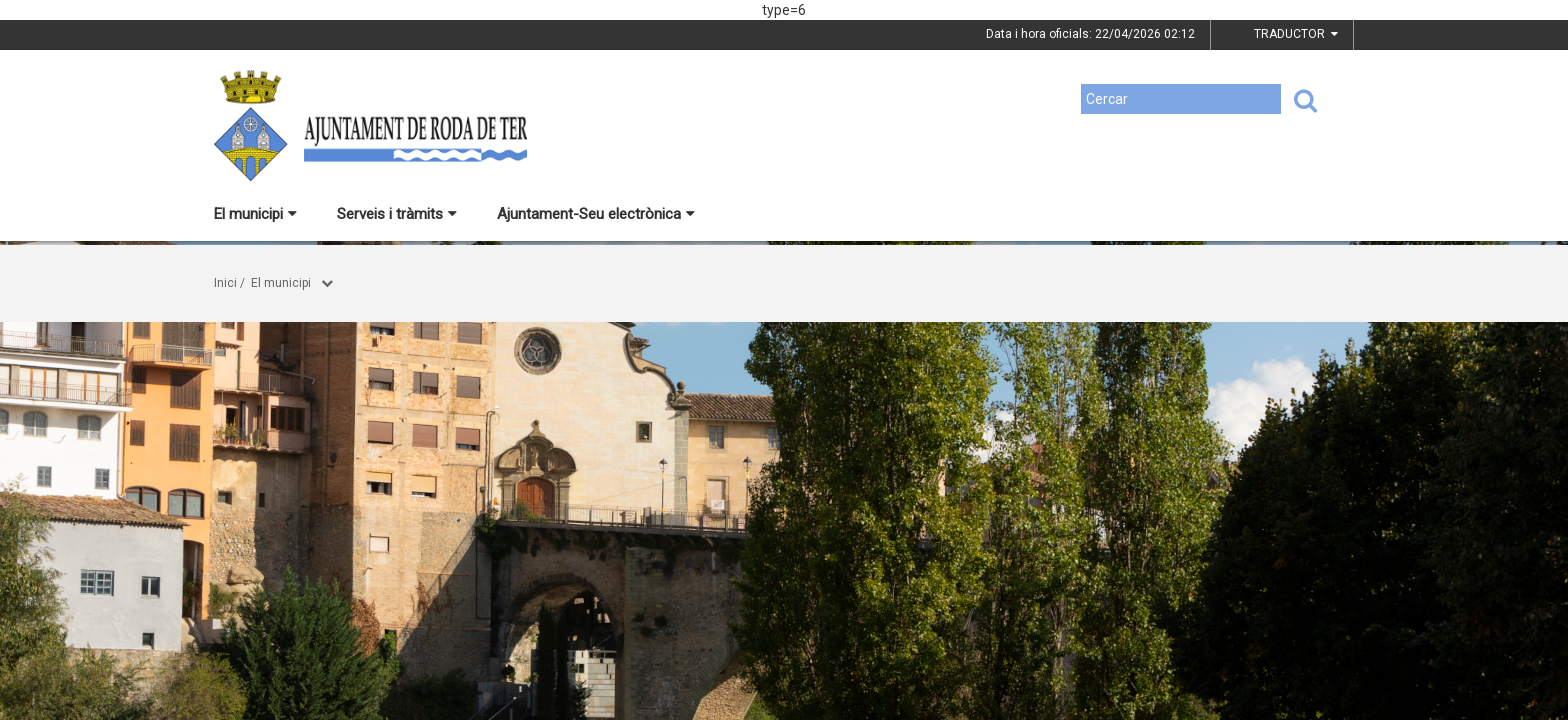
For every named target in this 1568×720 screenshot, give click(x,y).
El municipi (255, 214)
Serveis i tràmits (397, 214)
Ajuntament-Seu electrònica (596, 214)
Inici (225, 283)
